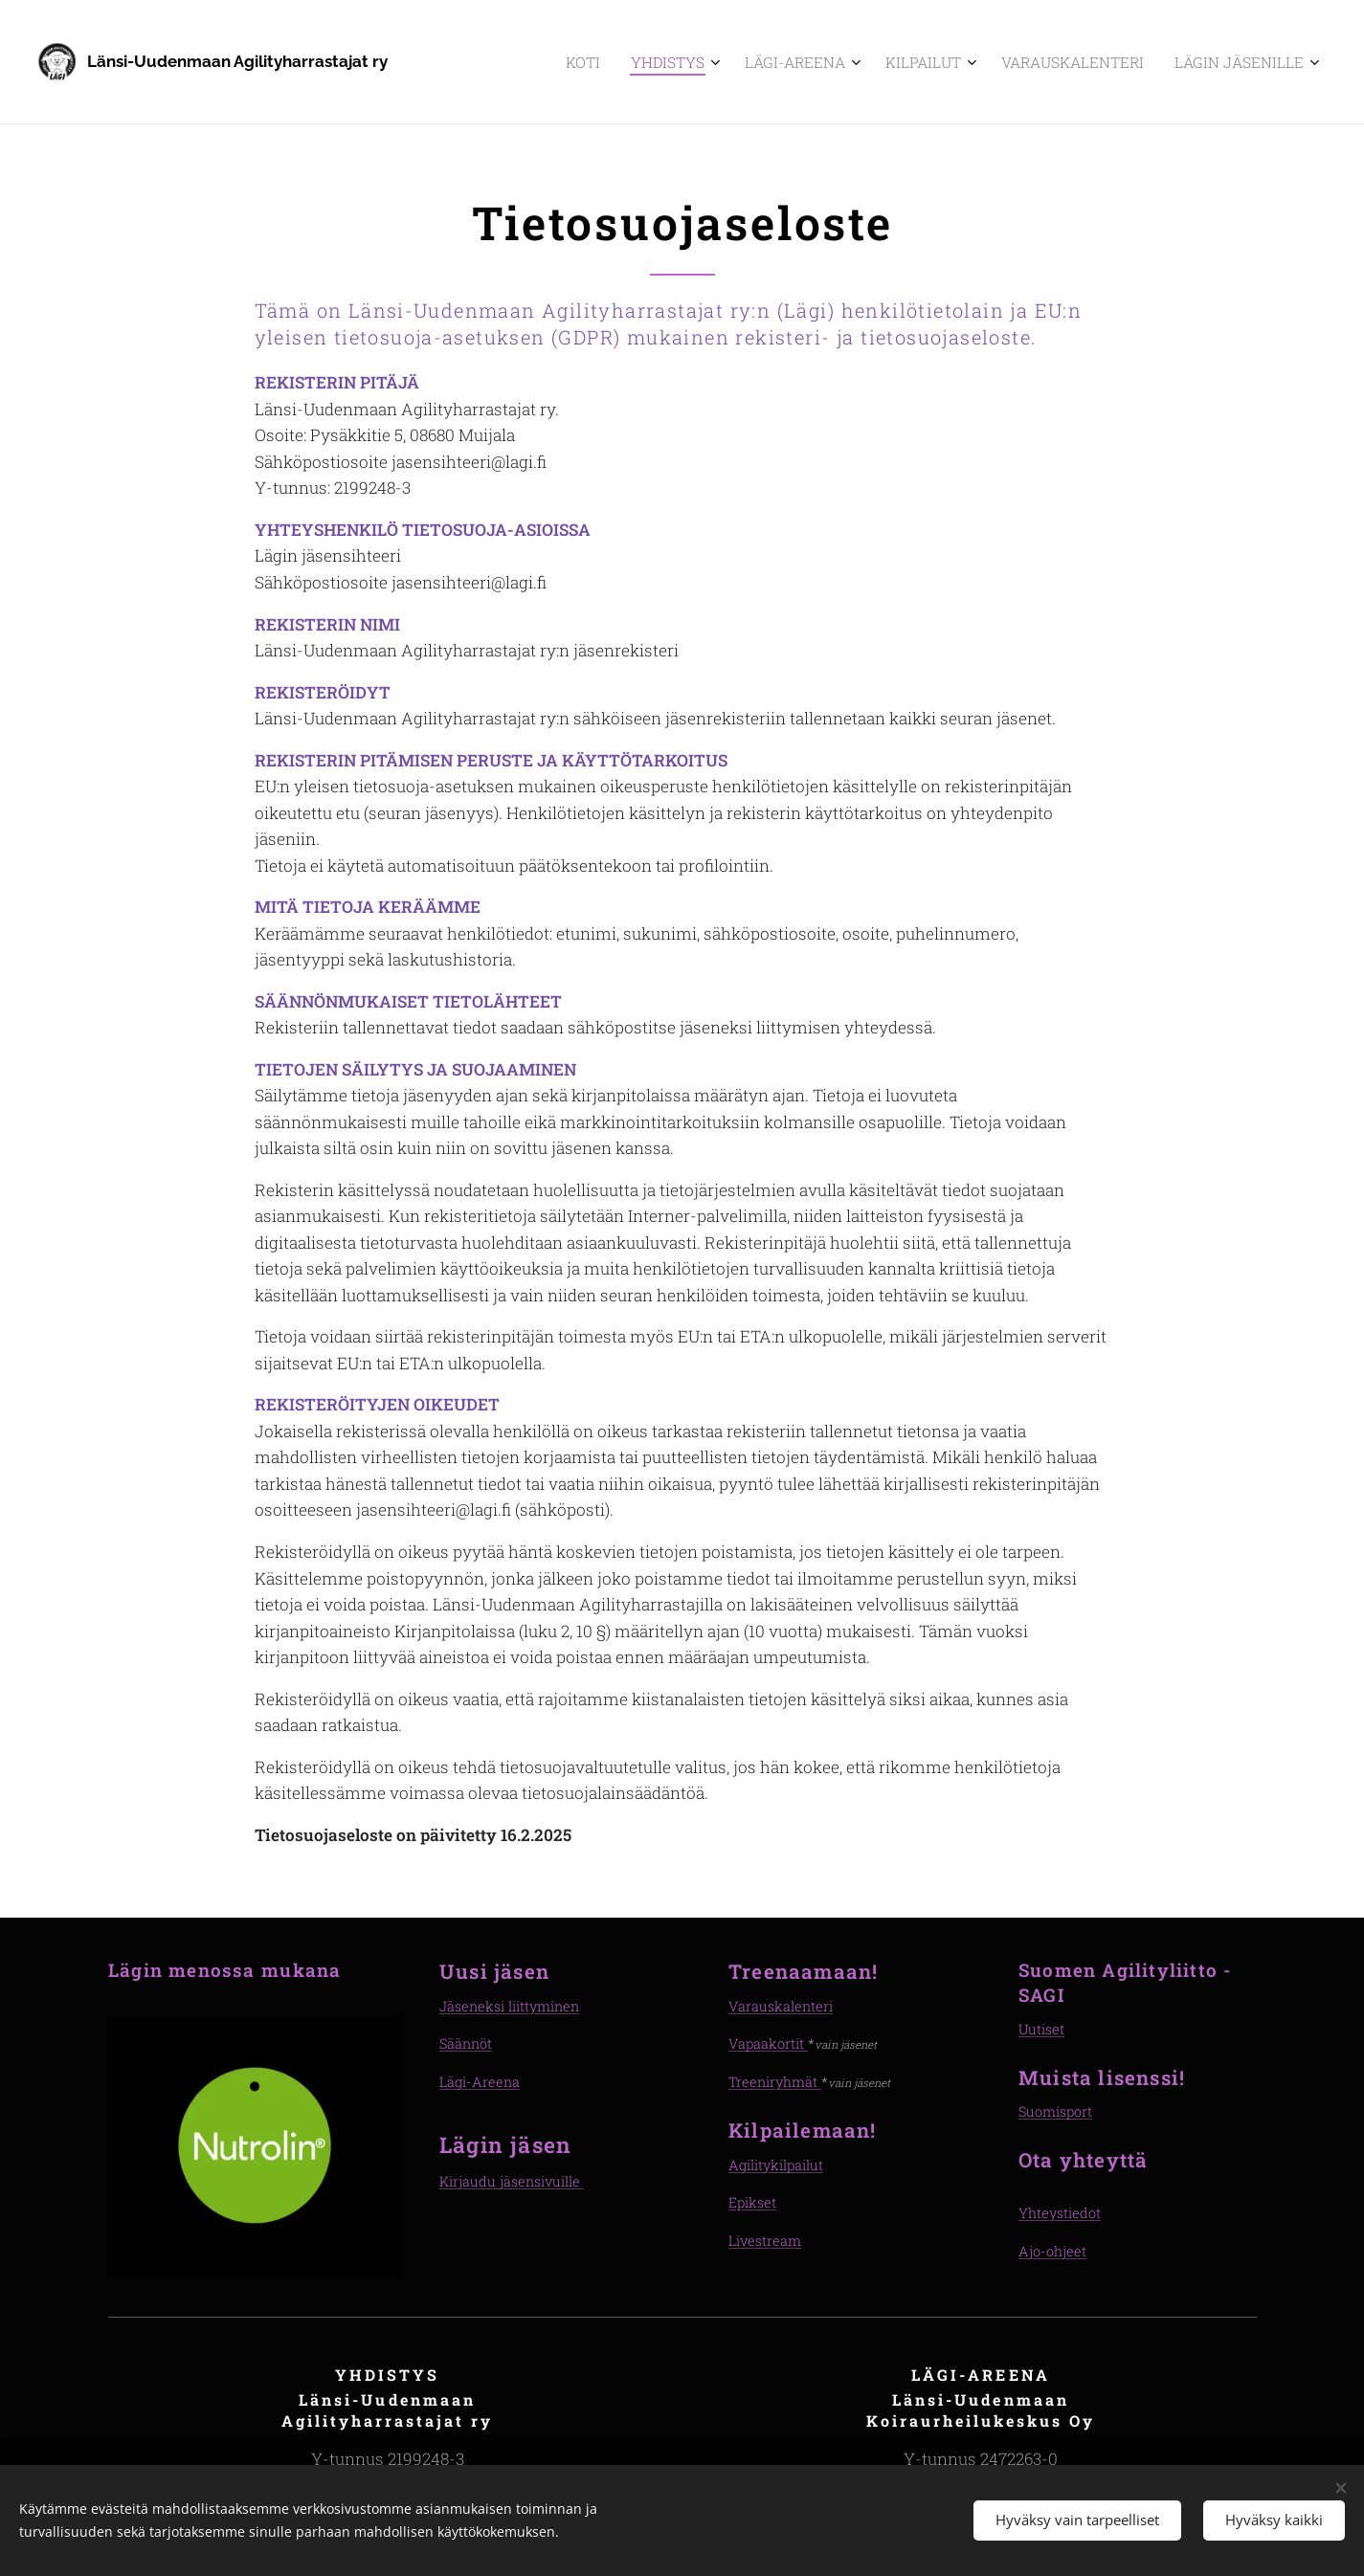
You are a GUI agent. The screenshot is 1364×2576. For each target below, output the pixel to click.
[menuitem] (647, 62)
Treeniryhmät (774, 2082)
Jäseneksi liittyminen (509, 2006)
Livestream (764, 2240)
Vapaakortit (768, 2043)
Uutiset (1041, 2029)
